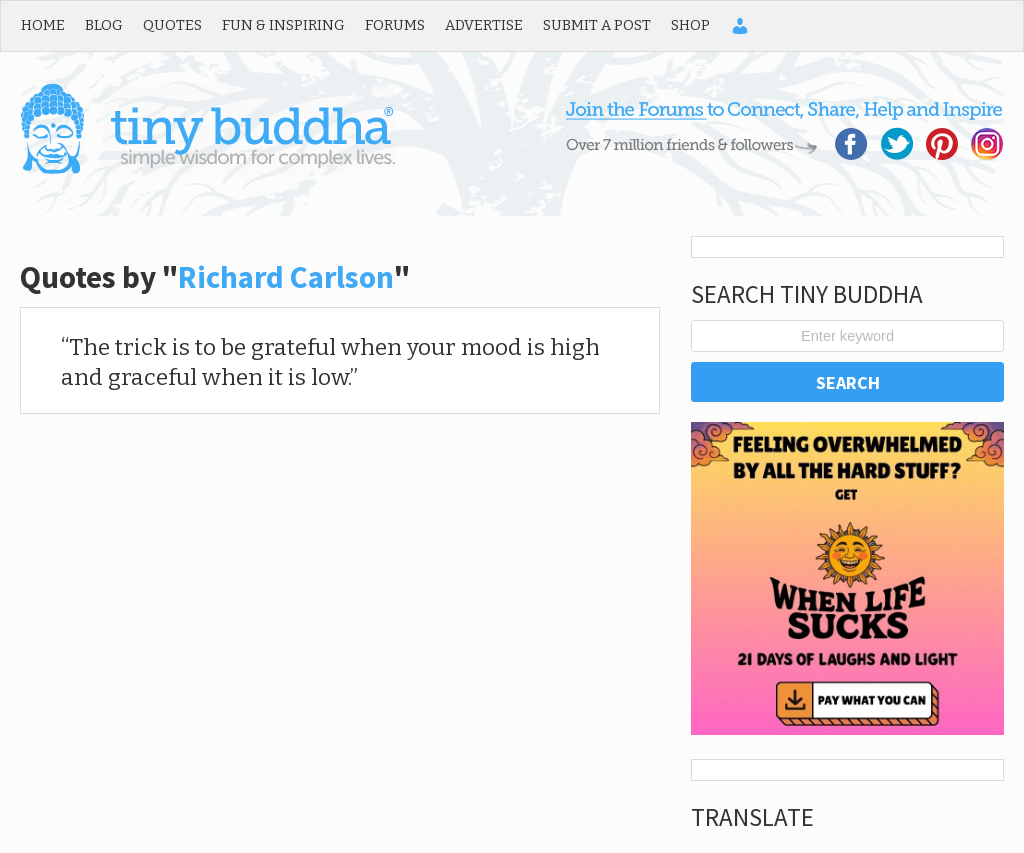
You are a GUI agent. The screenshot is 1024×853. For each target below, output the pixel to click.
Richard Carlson (286, 277)
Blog (104, 25)
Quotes (172, 25)
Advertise (484, 25)
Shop (690, 25)
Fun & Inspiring (283, 25)
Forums (395, 25)
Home (43, 25)
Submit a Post (597, 25)
